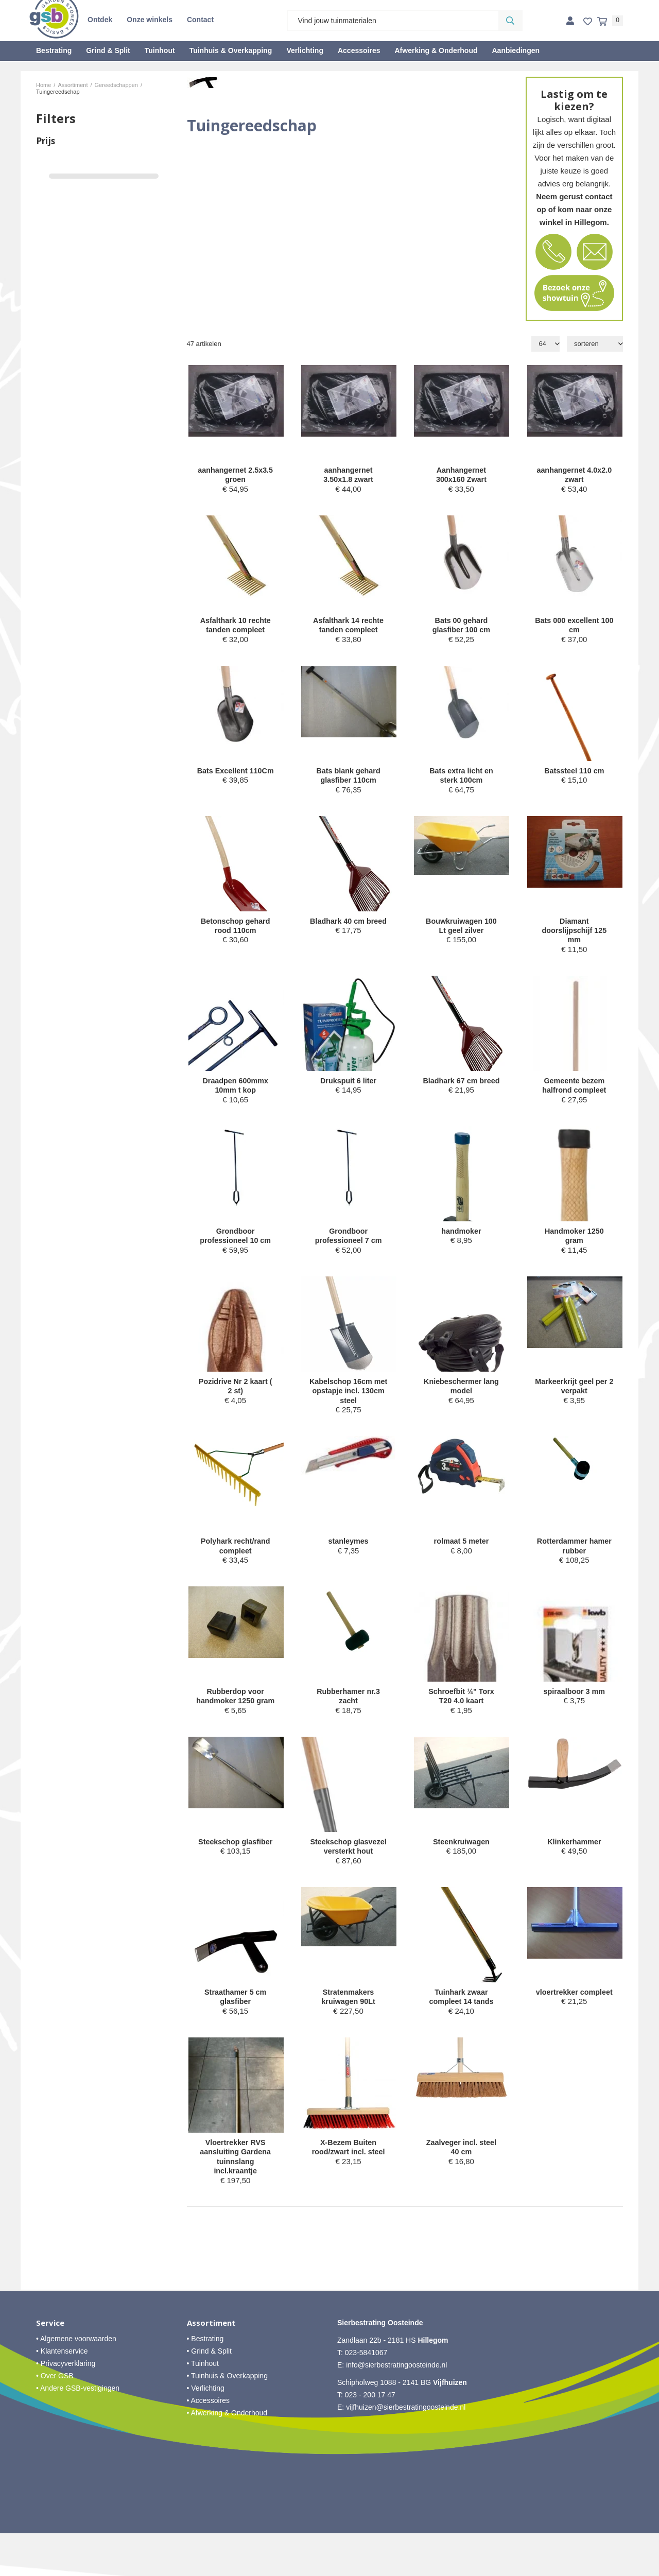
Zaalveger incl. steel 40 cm (461, 2187)
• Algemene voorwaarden (76, 2381)
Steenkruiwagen (461, 1868)
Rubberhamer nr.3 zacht (348, 1711)
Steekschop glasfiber (235, 1868)
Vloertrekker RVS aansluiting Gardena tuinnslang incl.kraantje (235, 2198)
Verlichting (304, 50)
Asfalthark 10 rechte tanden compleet (235, 627)
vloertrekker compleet (574, 2035)
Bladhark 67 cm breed (461, 1093)
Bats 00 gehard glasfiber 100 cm (461, 627)
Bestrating (54, 50)
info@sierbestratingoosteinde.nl (396, 2408)
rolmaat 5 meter (461, 1554)
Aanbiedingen (516, 50)
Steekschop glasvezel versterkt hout (348, 1878)
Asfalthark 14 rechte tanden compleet (348, 627)
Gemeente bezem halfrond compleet (574, 1093)
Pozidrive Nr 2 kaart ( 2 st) (235, 1397)
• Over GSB (55, 2418)
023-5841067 (366, 2395)
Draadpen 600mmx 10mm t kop (235, 1093)
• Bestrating (205, 2381)
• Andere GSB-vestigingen (77, 2431)
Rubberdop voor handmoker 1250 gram (235, 1716)
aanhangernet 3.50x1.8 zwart (348, 475)
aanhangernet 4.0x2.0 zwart (574, 475)
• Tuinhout (203, 2406)
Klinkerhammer (574, 1868)
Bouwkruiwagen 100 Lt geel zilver (461, 931)
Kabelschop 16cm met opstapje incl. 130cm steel (348, 1402)
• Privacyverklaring (65, 2406)
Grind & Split (108, 50)
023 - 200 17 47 (370, 2437)
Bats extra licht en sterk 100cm (461, 779)
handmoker (461, 1240)
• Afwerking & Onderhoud (227, 2455)
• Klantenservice (62, 2394)
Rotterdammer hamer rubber (574, 1559)
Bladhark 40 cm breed (348, 931)
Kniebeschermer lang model (461, 1397)
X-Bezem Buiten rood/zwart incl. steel (348, 2187)
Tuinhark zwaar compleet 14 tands (461, 2035)
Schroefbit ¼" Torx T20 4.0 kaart (461, 1711)
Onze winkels (149, 19)
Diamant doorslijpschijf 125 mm (574, 936)
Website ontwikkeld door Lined (329, 2571)
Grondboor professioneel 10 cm (235, 1245)
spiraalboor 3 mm (574, 1706)
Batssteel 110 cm (574, 774)
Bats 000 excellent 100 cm (574, 627)
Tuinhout (160, 50)
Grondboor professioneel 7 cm (349, 1245)
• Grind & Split (209, 2394)
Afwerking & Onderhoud (435, 50)
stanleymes (348, 1554)
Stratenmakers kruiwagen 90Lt (348, 2035)
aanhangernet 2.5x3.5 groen (235, 475)
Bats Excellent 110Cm (235, 779)
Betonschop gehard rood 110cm (235, 931)
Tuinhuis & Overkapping (230, 50)
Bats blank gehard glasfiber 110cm (348, 779)
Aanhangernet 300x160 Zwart (461, 475)
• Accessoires (208, 2443)
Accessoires (359, 50)
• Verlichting (205, 2431)
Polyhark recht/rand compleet (235, 1559)
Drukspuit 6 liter (348, 1088)
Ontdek (100, 19)
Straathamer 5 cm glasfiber (235, 2035)
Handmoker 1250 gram (574, 1245)
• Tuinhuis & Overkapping (227, 2418)
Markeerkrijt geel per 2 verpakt (574, 1397)
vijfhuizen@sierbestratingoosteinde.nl (405, 2450)
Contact (200, 19)
